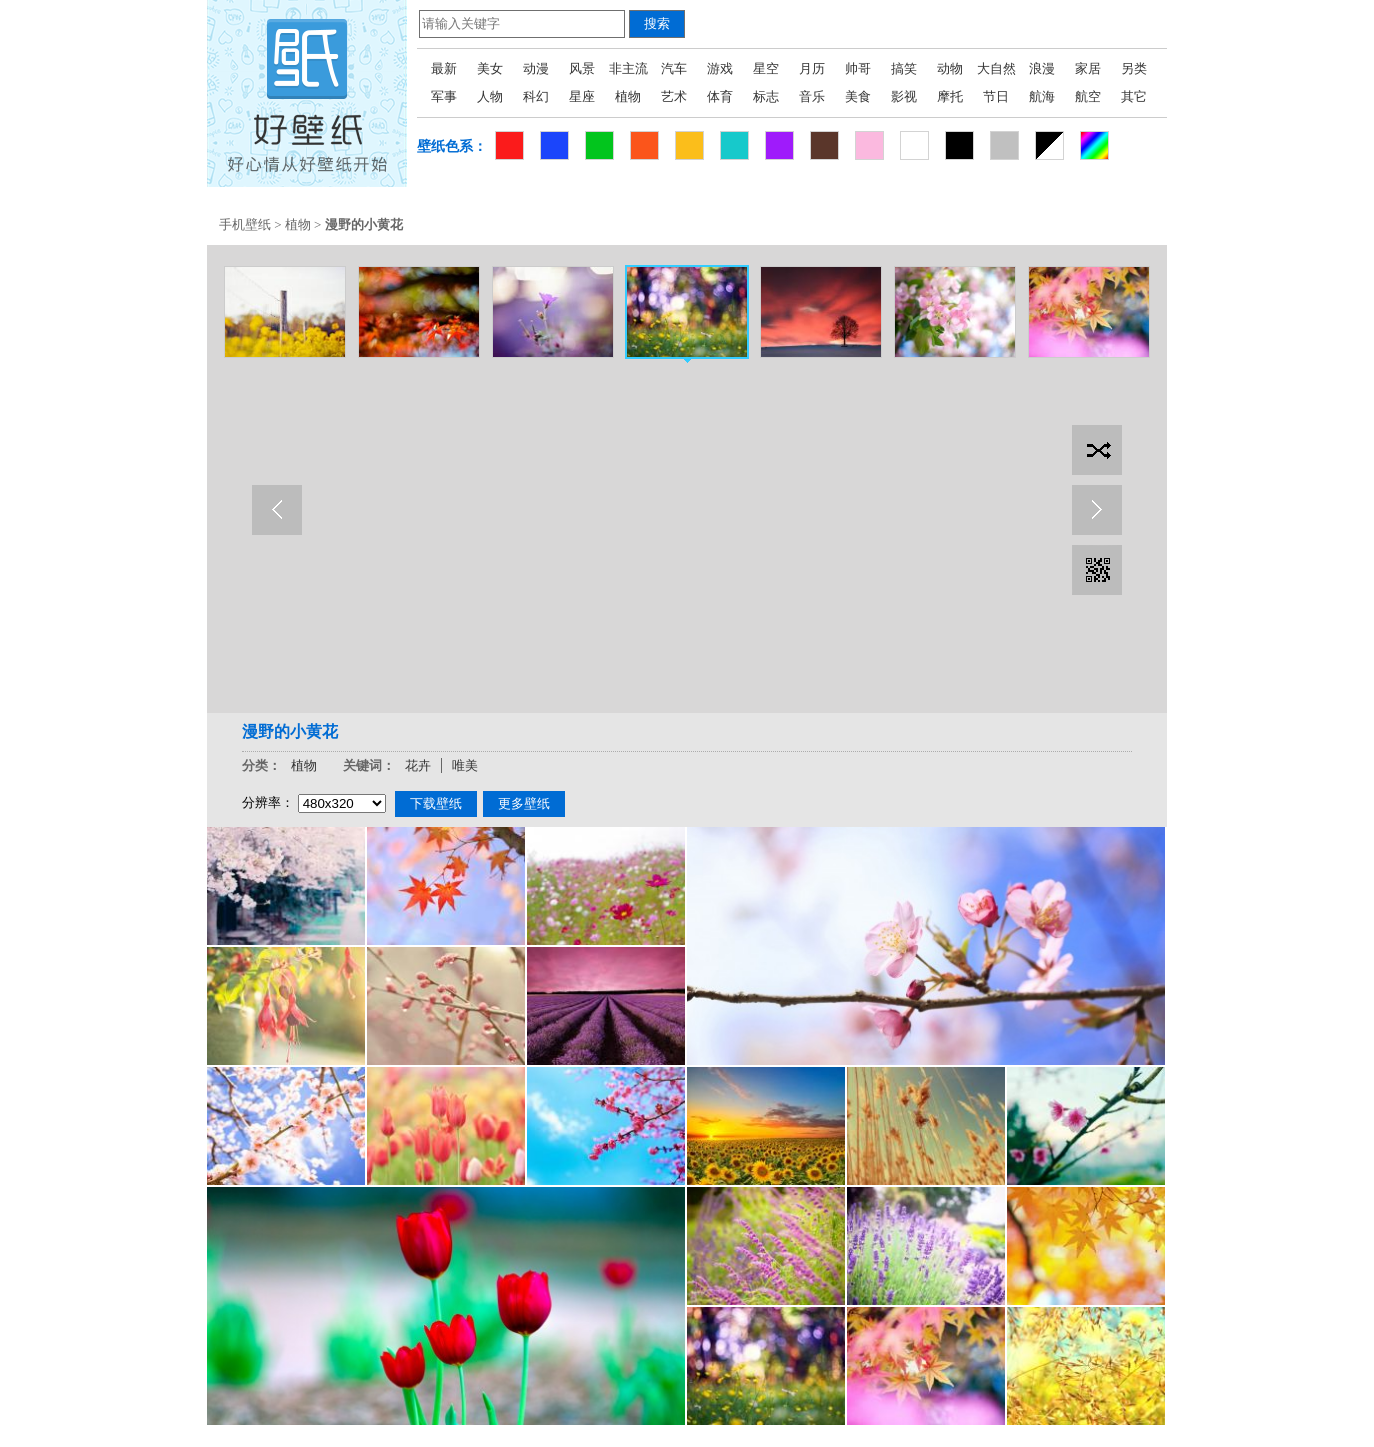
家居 (1088, 68)
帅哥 (858, 68)
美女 (490, 68)
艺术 (674, 96)
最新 (444, 68)
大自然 (996, 68)
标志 (766, 96)
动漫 (536, 68)
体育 (720, 96)
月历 (812, 68)
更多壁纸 (524, 803)
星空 (766, 68)
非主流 (628, 68)
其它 (1134, 96)
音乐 (812, 96)
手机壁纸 (245, 224)
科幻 (536, 96)
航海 (1042, 96)
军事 (444, 96)
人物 (490, 96)
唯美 (465, 765)
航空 (1088, 96)
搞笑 (904, 68)
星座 (582, 96)
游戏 (720, 68)
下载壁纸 (436, 803)
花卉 (418, 765)
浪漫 (1042, 68)
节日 (996, 96)
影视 (904, 96)
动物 (950, 68)
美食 (858, 96)
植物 (628, 96)
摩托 (950, 96)
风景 (582, 68)
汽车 (674, 68)
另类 (1134, 68)
